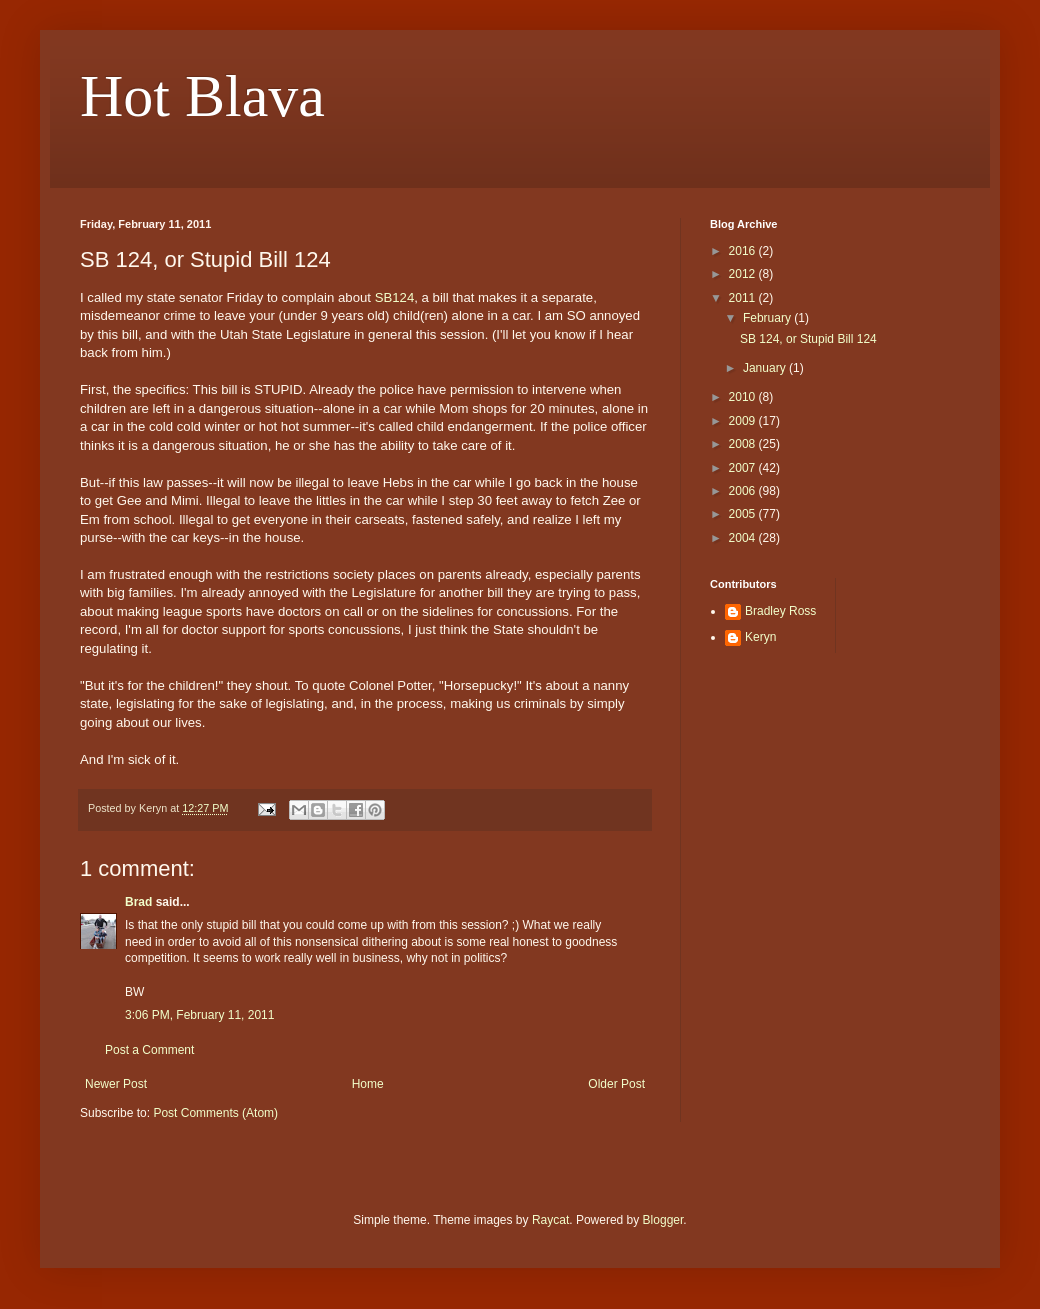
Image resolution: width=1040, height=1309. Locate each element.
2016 (744, 251)
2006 (744, 491)
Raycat (550, 1220)
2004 (744, 538)
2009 (744, 421)
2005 (744, 514)
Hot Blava (202, 96)
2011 (744, 298)
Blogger (663, 1220)
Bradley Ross (780, 611)
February (768, 318)
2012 (744, 274)
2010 (744, 397)
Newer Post (116, 1084)
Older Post (616, 1084)
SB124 (395, 297)
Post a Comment (149, 1050)
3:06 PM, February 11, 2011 (199, 1015)
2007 (744, 468)
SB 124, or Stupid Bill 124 (808, 339)
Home (368, 1084)
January (766, 368)
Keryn (760, 637)
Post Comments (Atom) (215, 1113)
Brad (138, 902)
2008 (744, 444)
